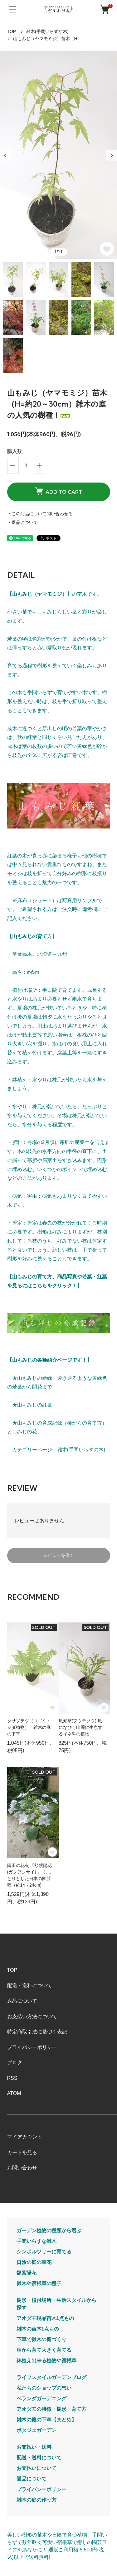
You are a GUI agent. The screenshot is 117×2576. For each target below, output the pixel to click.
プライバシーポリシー (32, 2047)
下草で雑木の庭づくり (41, 2339)
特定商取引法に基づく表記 (37, 2031)
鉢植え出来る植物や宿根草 (46, 2360)
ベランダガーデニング (41, 2398)
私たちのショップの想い (44, 2388)
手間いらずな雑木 (36, 2241)
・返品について (22, 522)
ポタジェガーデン (36, 2430)
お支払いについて (36, 2468)
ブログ (14, 2062)
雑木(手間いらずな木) (47, 31)
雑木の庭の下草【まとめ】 (46, 2419)
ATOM (14, 2093)
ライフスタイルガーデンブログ (51, 2377)
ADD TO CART (58, 491)
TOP (11, 31)
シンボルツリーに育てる (44, 2251)
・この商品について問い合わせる (40, 513)
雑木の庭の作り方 (36, 2500)
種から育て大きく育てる (44, 2350)
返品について (22, 2001)
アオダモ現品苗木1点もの (45, 2318)
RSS (12, 2078)
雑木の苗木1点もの (38, 2328)
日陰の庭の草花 (34, 2262)
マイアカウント (24, 2137)
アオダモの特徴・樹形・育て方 (51, 2409)
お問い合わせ (22, 2167)
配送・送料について (29, 1985)
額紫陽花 (27, 2272)
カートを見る (22, 2152)
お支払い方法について (32, 2016)
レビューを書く (58, 1555)
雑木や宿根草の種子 (39, 2283)
